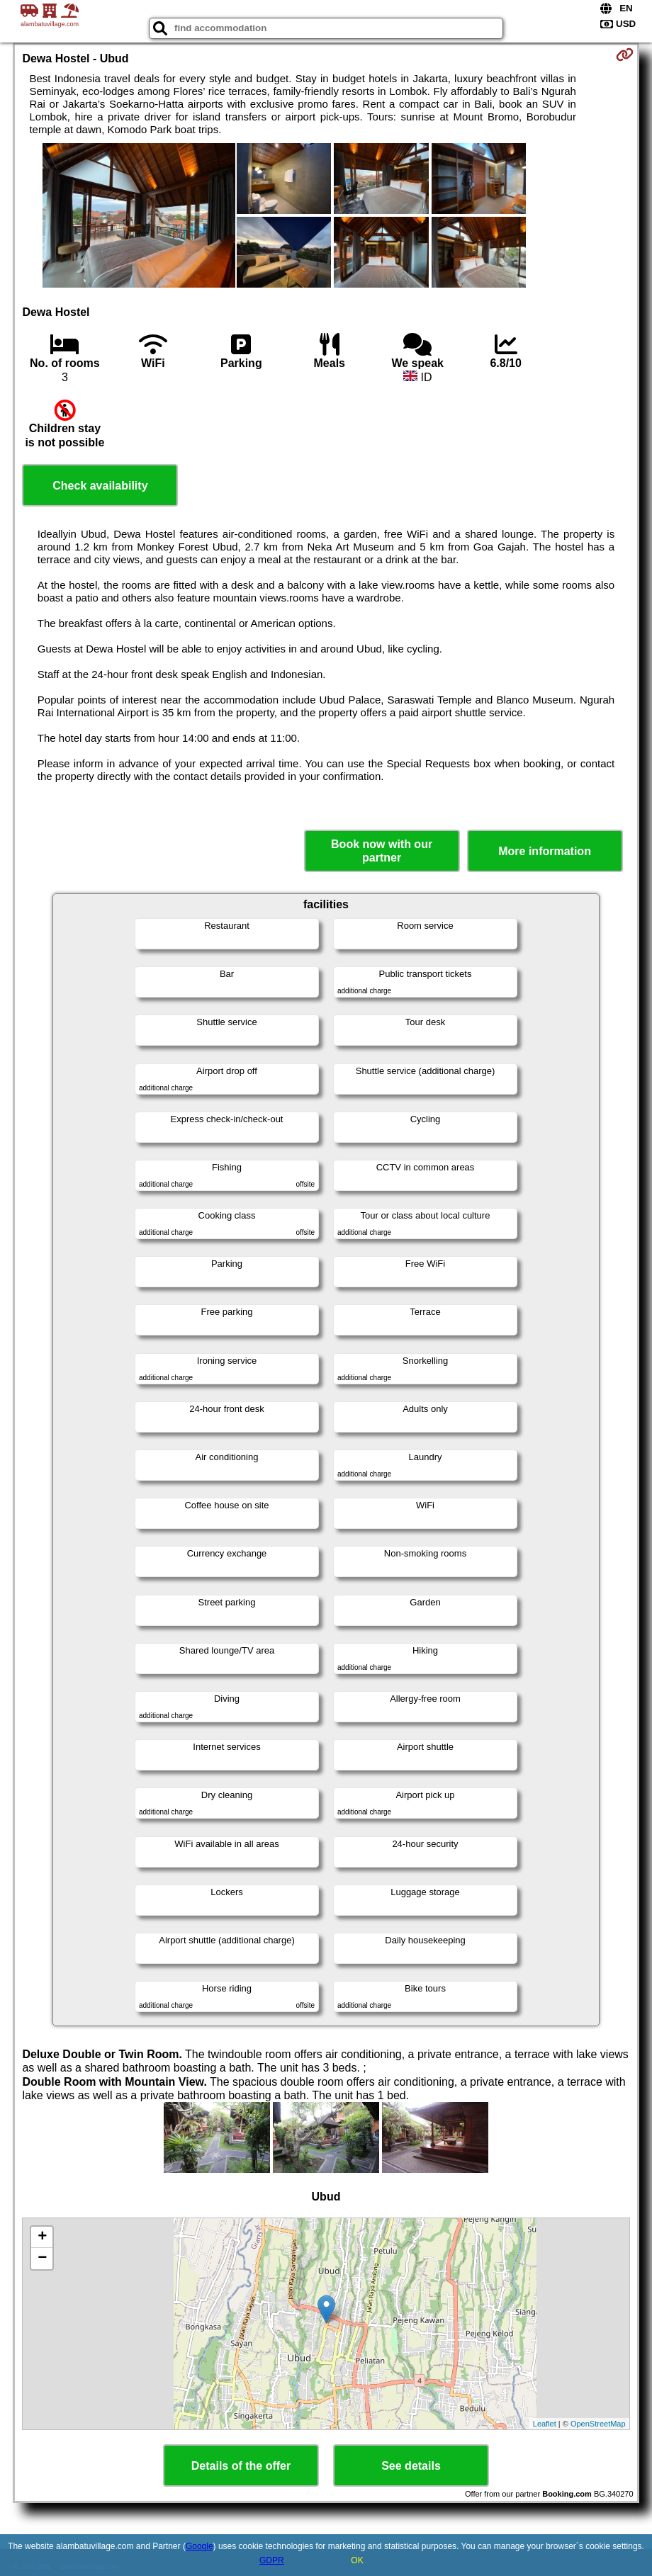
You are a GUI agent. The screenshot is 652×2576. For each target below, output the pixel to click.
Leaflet (544, 2423)
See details (411, 2466)
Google (199, 2546)
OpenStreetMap (598, 2423)
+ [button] (42, 2237)
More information (544, 851)
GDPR (271, 2560)
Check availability (99, 486)
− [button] (42, 2258)
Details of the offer (241, 2466)
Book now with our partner (381, 851)
